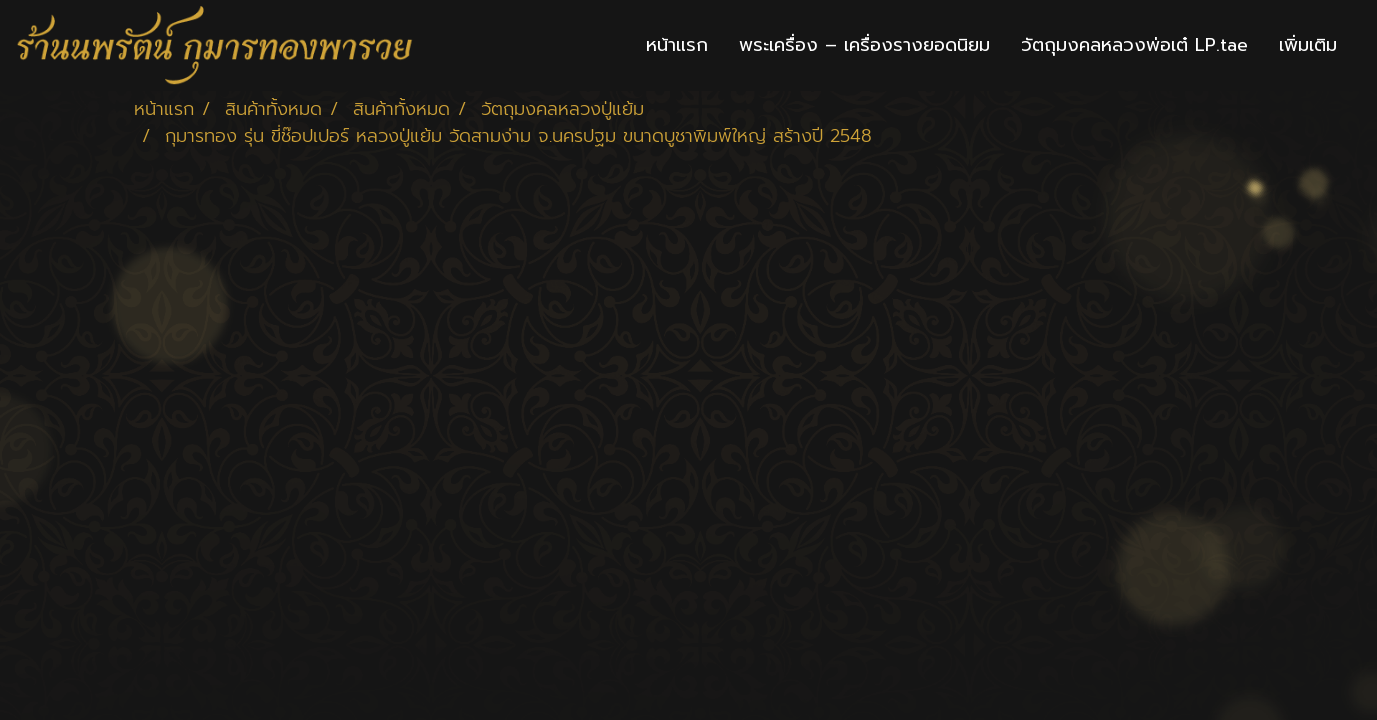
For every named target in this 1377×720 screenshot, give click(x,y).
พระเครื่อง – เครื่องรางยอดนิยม (864, 45)
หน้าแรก (677, 45)
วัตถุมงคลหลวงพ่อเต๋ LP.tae (1134, 45)
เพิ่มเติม (1308, 45)
